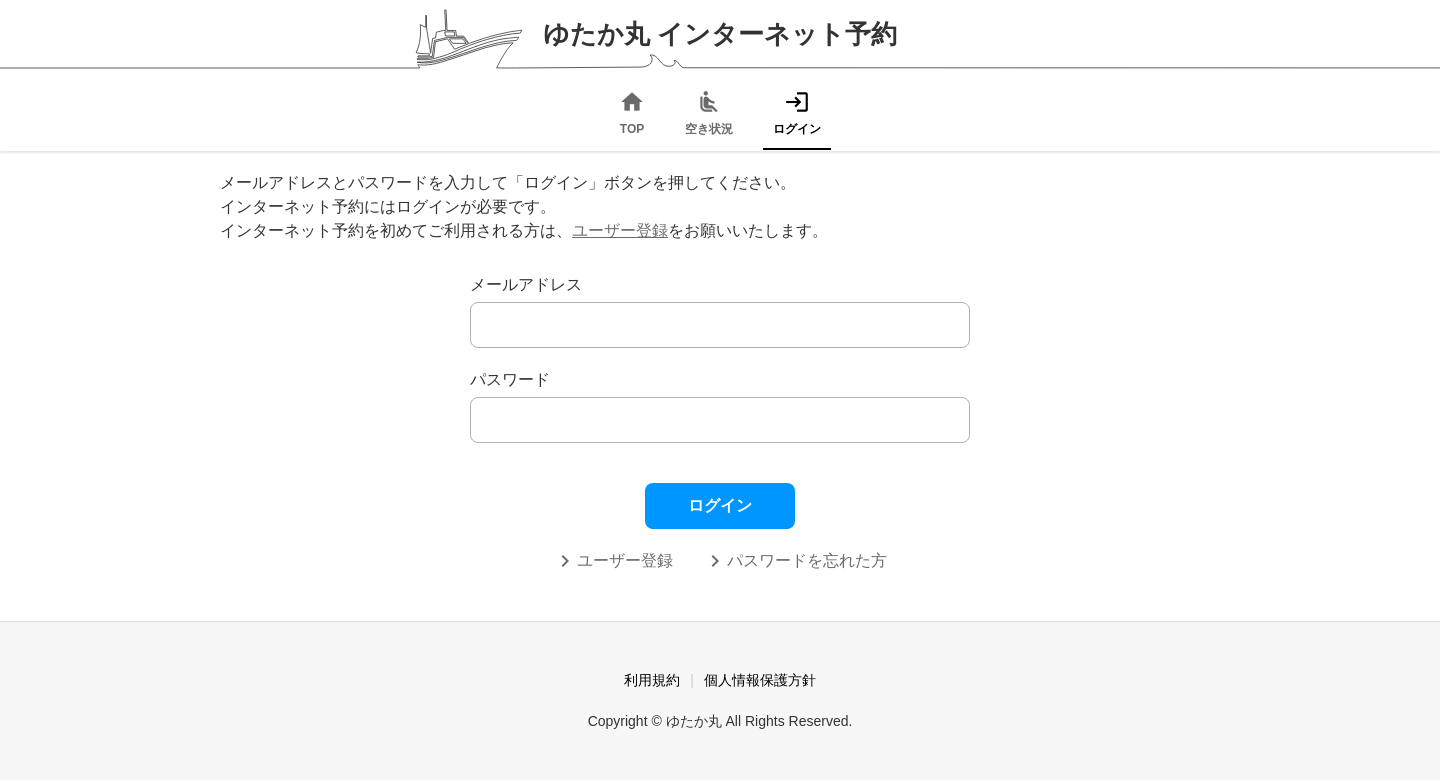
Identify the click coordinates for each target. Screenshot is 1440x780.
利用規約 (652, 680)
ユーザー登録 (620, 230)
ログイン (720, 505)
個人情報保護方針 (760, 680)
